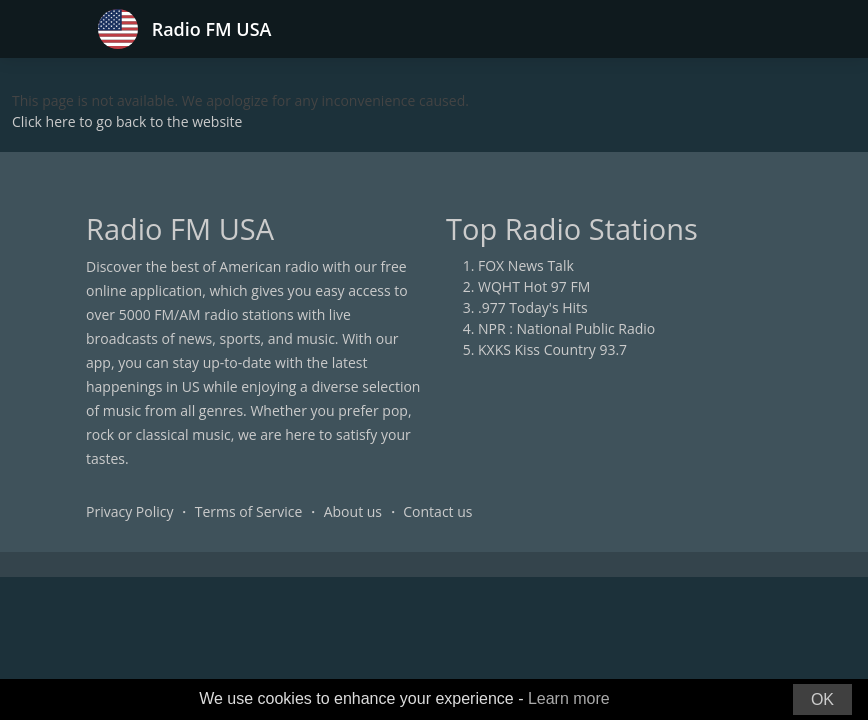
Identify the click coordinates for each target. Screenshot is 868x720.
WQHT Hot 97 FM (534, 286)
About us (353, 511)
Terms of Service (249, 511)
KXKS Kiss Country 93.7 (552, 349)
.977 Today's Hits (533, 307)
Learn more (569, 698)
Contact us (437, 511)
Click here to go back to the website (127, 121)
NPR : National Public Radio (566, 328)
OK (822, 699)
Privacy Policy (129, 511)
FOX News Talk (526, 265)
